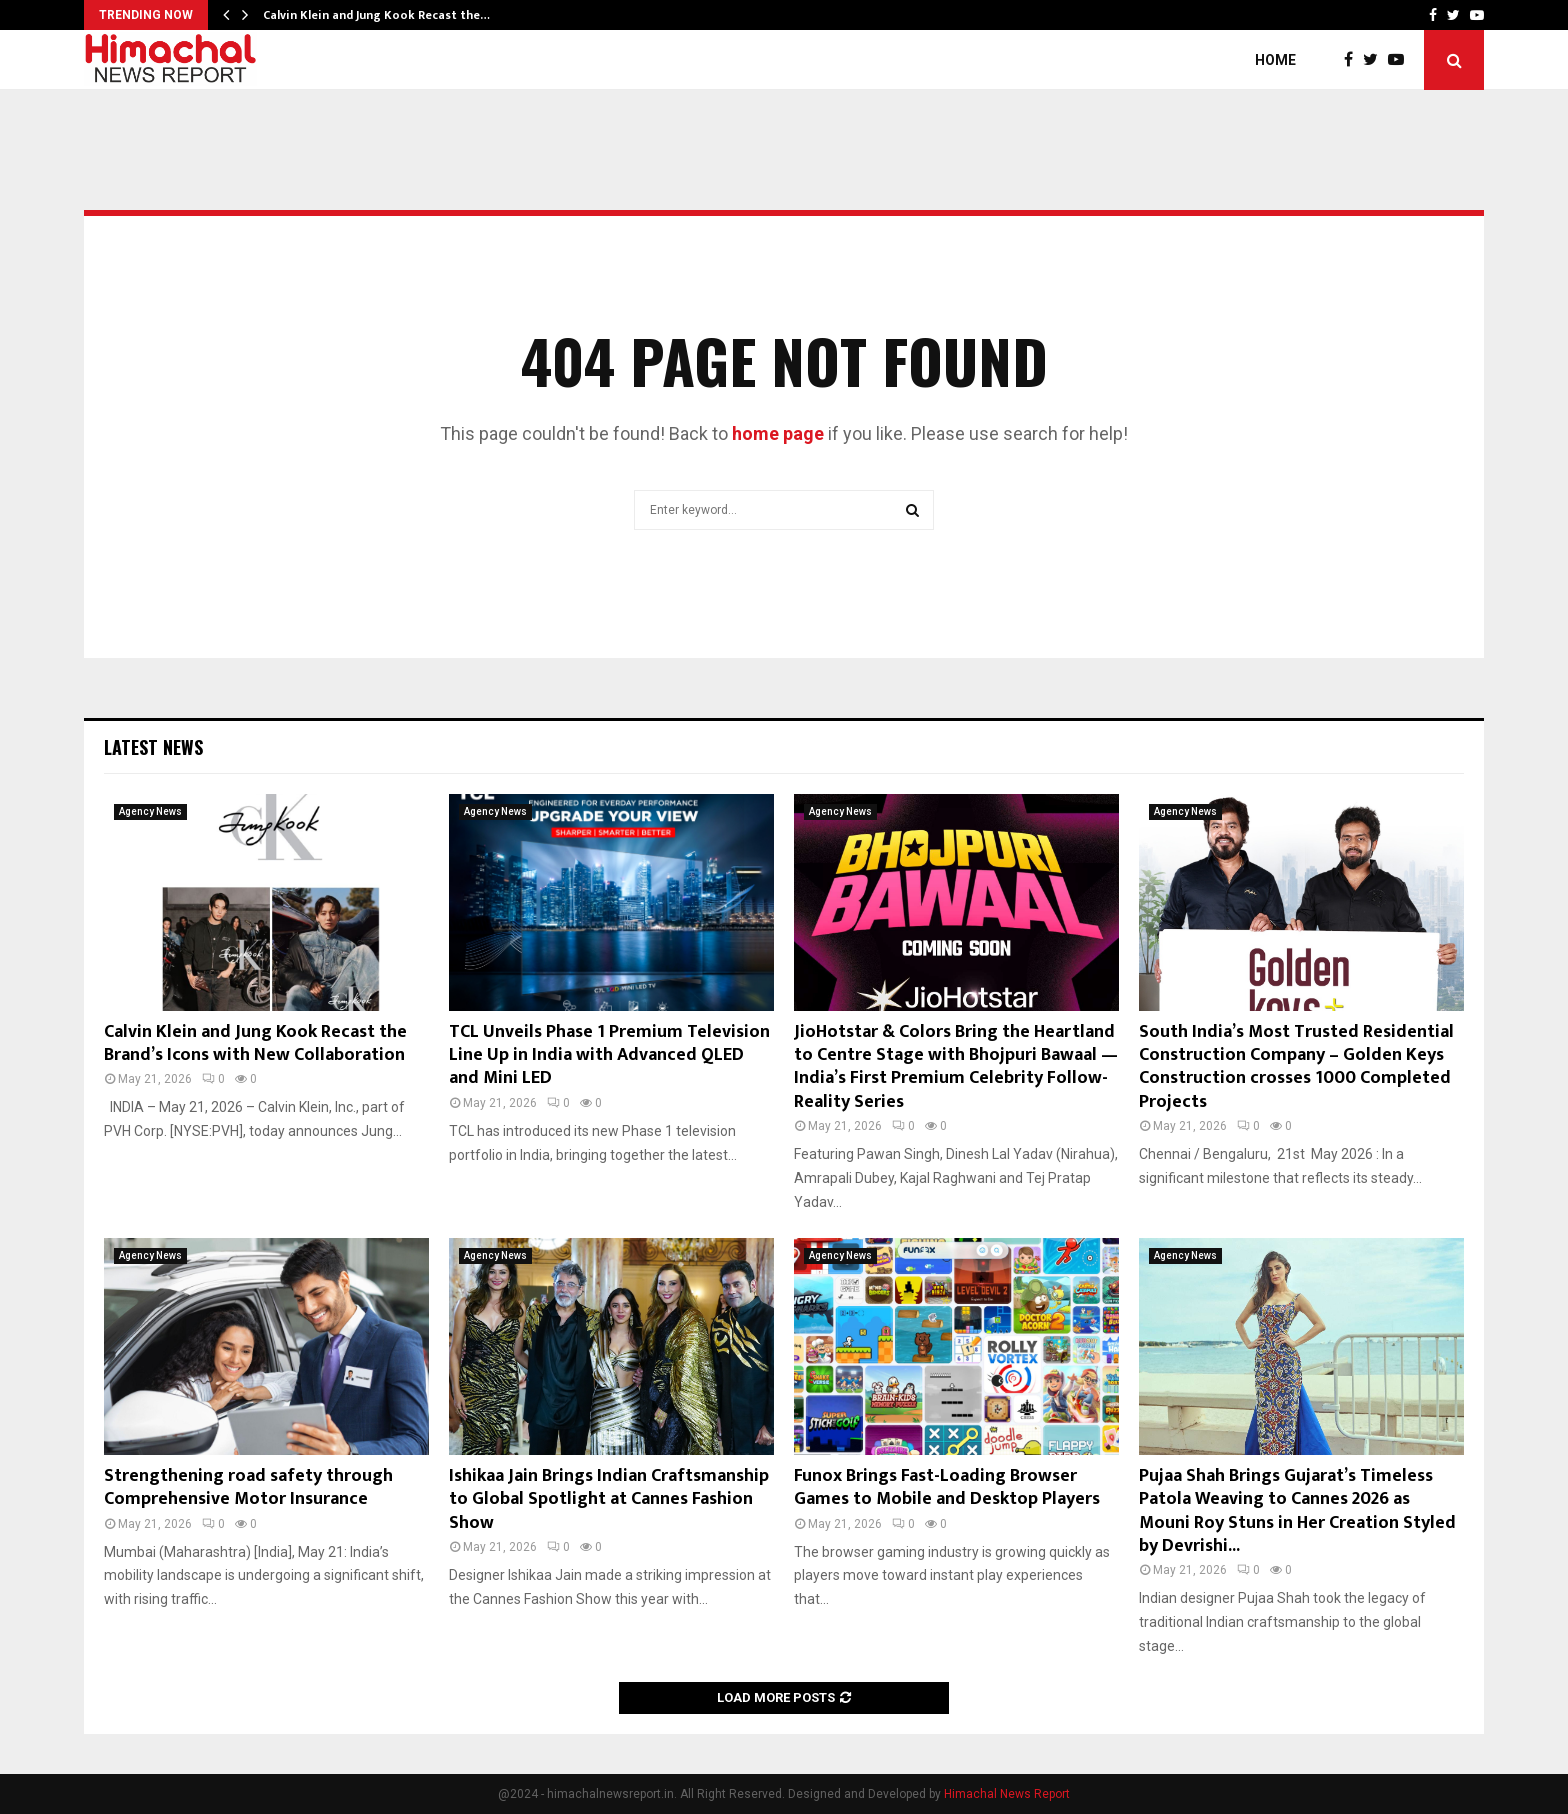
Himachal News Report (1007, 1794)
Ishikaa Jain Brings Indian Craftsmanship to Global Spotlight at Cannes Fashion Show (609, 1499)
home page (778, 433)
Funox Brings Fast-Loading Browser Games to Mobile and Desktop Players (947, 1487)
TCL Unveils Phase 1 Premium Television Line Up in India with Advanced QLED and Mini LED (609, 1055)
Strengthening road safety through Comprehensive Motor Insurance (248, 1487)
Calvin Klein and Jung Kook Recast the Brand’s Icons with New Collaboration (255, 1043)
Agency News (150, 811)
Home (1275, 60)
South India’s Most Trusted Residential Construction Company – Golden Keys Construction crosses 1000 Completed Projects (1296, 1067)
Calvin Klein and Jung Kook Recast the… (376, 15)
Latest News (153, 747)
